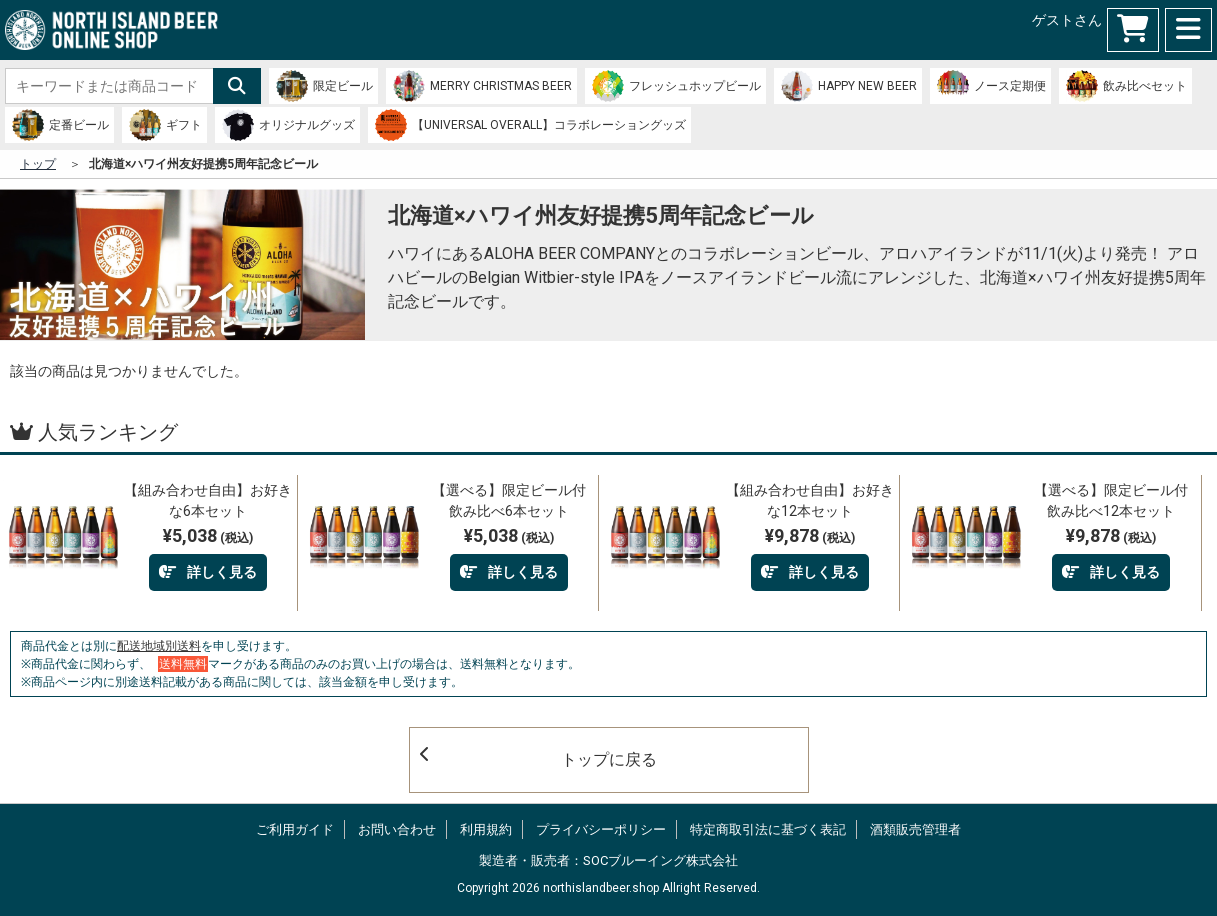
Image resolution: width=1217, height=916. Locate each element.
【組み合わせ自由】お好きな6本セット (208, 500)
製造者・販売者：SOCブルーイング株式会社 (608, 860)
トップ (38, 164)
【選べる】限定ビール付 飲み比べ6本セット (513, 500)
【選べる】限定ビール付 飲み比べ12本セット (1115, 500)
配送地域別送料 (159, 646)
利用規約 (486, 829)
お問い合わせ (397, 829)
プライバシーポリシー (601, 829)
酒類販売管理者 (915, 829)
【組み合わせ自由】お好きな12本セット (810, 500)
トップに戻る (538, 757)
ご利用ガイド (295, 829)
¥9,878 (810, 535)
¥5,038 (208, 535)
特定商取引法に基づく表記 (768, 829)
